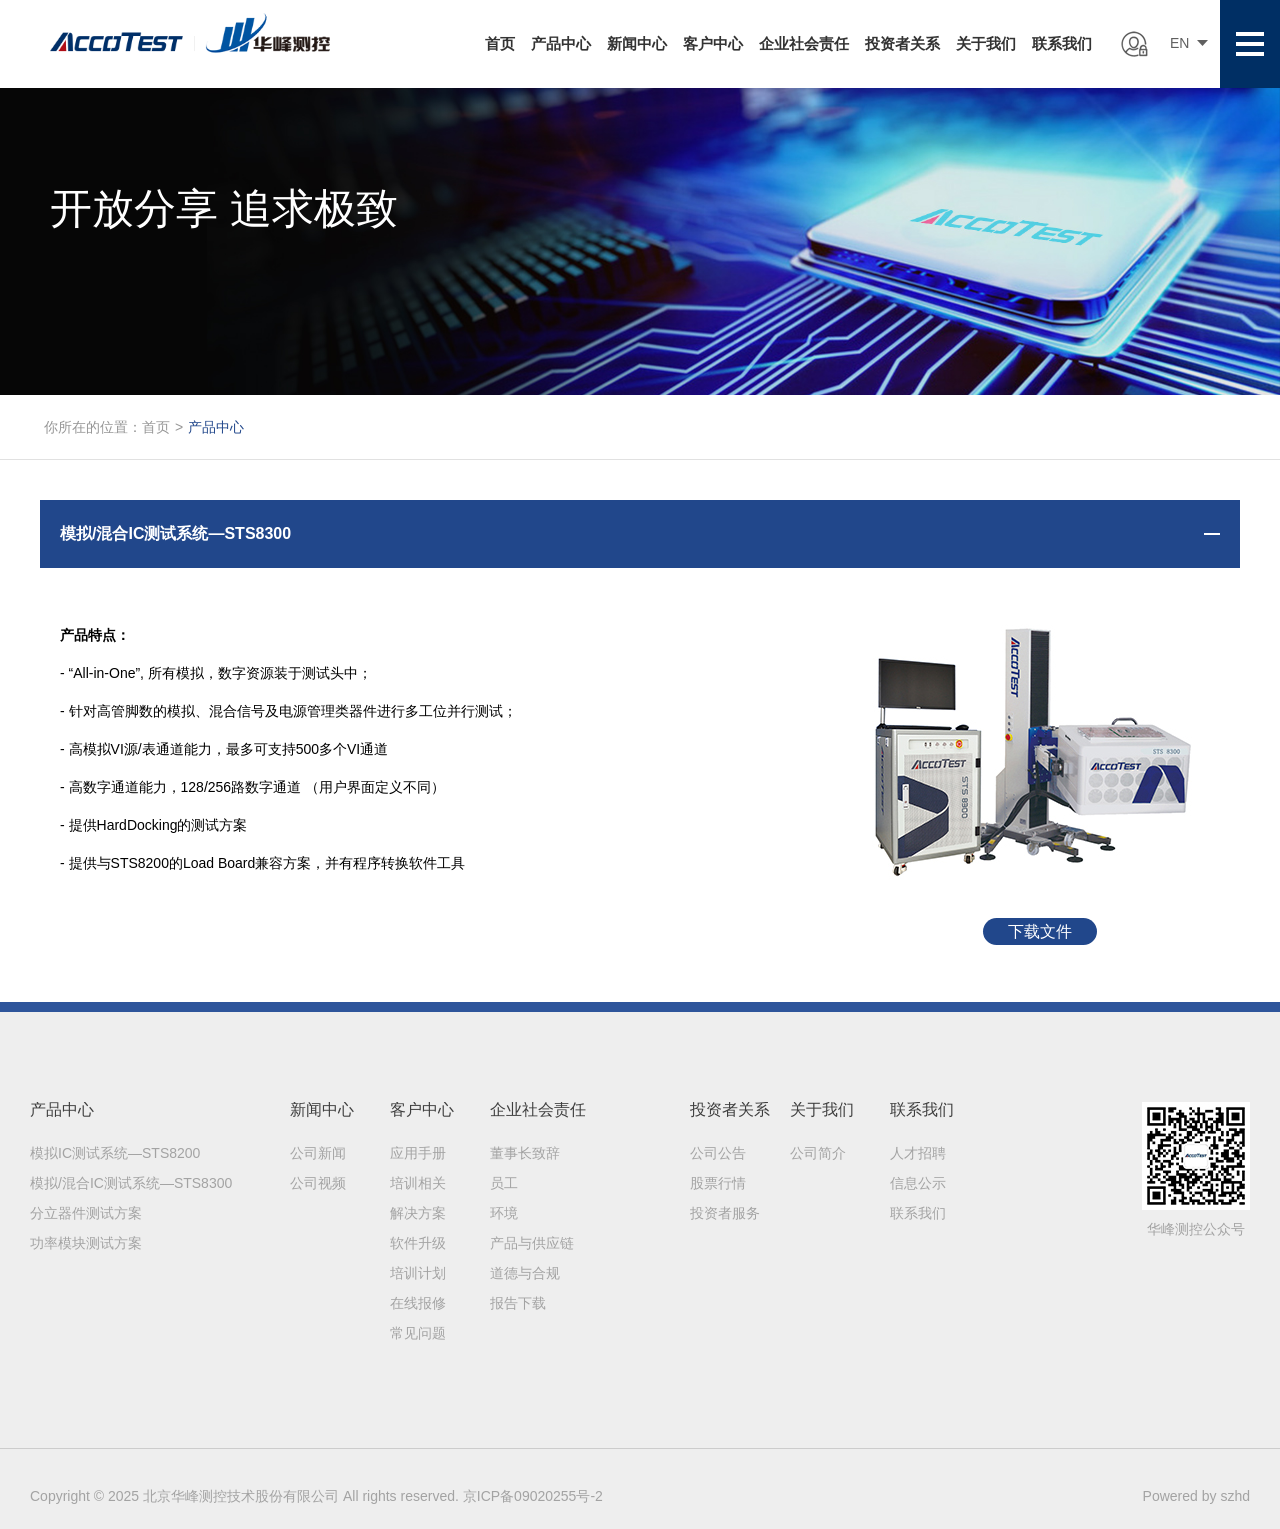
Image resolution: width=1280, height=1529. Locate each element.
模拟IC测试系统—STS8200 (115, 1153)
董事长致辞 (525, 1153)
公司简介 (818, 1153)
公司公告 (718, 1153)
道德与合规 (525, 1273)
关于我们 (986, 43)
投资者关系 (902, 43)
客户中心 (713, 43)
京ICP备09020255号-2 (533, 1496)
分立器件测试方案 (86, 1213)
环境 (504, 1213)
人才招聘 (918, 1153)
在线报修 (418, 1303)
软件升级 (418, 1243)
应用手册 (418, 1153)
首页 (500, 43)
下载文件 (1040, 931)
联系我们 (1062, 43)
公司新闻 (318, 1153)
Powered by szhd (1196, 1496)
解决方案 (418, 1213)
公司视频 (318, 1183)
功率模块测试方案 (86, 1243)
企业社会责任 (804, 43)
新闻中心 (637, 43)
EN (1179, 43)
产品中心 (561, 43)
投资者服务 (725, 1213)
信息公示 (918, 1183)
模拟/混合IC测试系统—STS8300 (131, 1183)
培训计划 (418, 1273)
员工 (504, 1183)
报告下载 (518, 1303)
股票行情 (718, 1183)
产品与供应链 (532, 1243)
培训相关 (418, 1183)
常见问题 (418, 1333)
